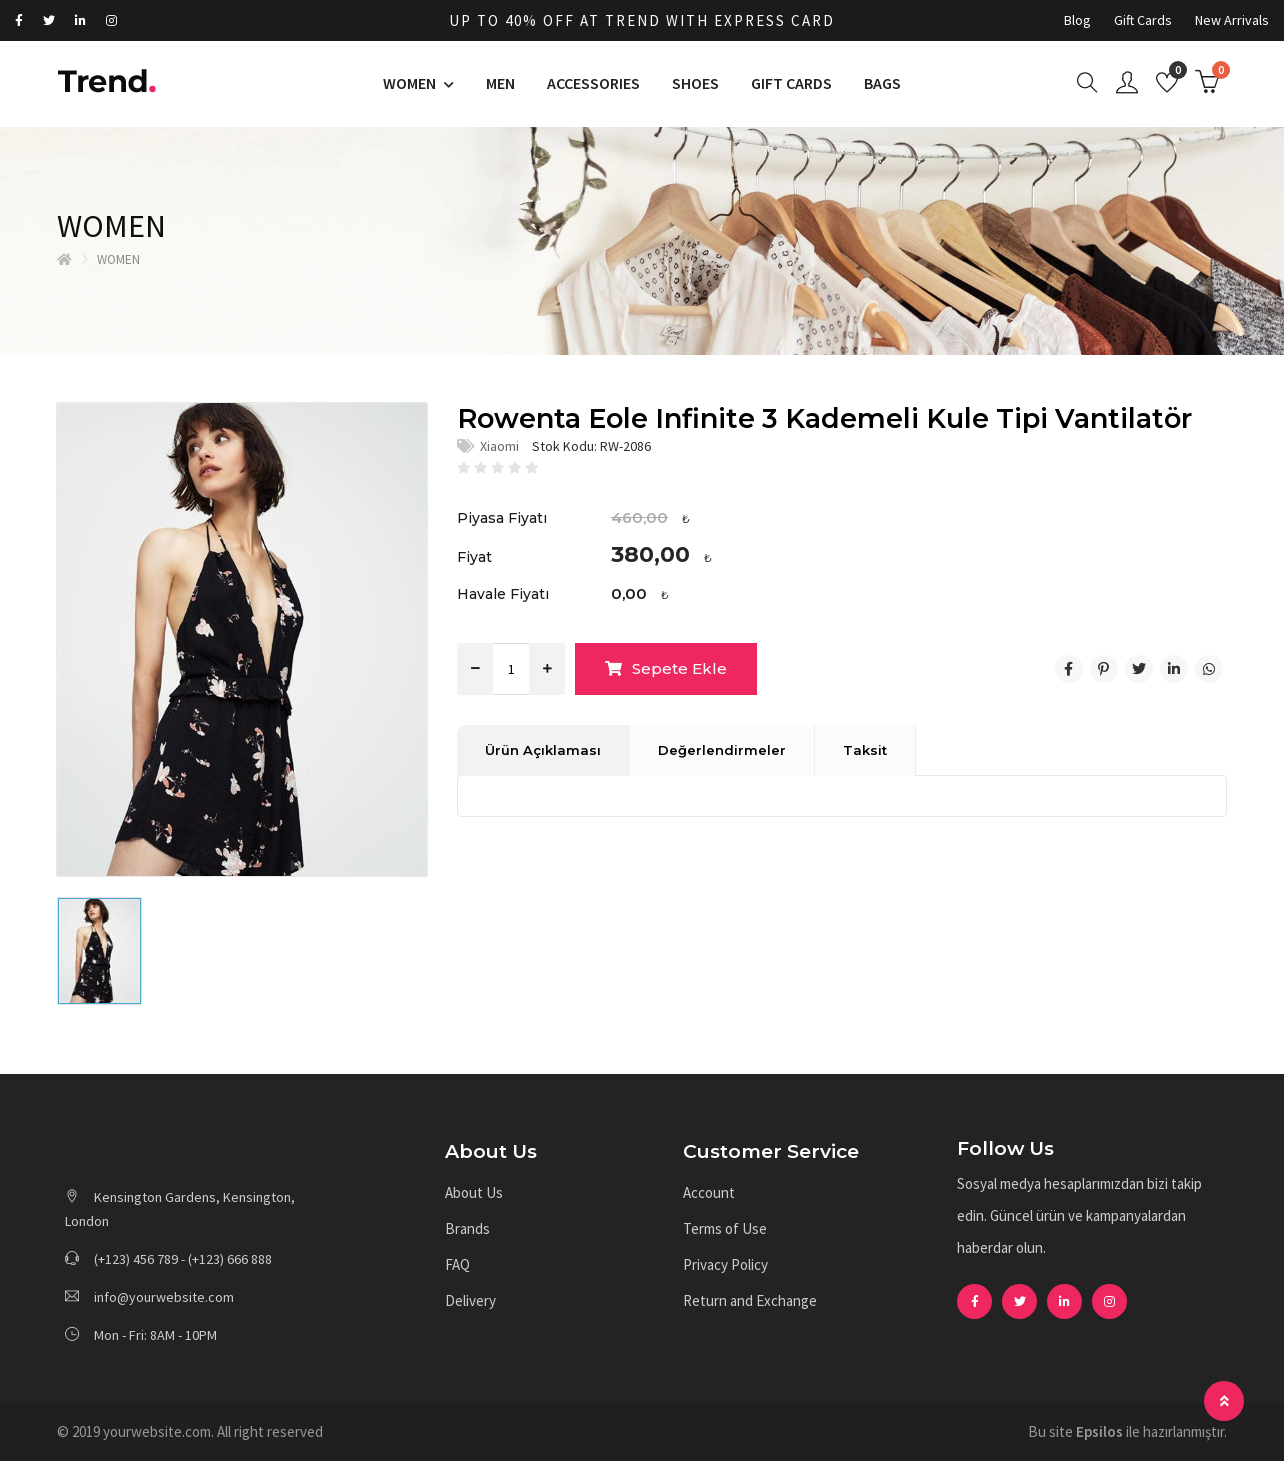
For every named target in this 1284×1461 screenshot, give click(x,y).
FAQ (457, 1264)
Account (709, 1192)
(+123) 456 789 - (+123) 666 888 (168, 1259)
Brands (467, 1228)
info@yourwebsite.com (149, 1297)
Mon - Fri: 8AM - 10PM (141, 1335)
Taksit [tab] (865, 750)
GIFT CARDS (791, 83)
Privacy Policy (725, 1264)
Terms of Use (725, 1228)
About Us (474, 1192)
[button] (554, 1152)
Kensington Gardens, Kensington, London (180, 1209)
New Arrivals (1232, 20)
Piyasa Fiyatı (502, 518)
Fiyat (474, 557)
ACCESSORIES (593, 83)
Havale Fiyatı (503, 594)
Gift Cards (1143, 20)
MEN (500, 83)
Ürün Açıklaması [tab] (543, 750)
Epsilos (1099, 1431)
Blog (1077, 20)
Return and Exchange (750, 1300)
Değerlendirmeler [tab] (722, 750)
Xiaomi (499, 446)
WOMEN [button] (411, 83)
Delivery (470, 1300)
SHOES (695, 83)
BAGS (882, 83)
